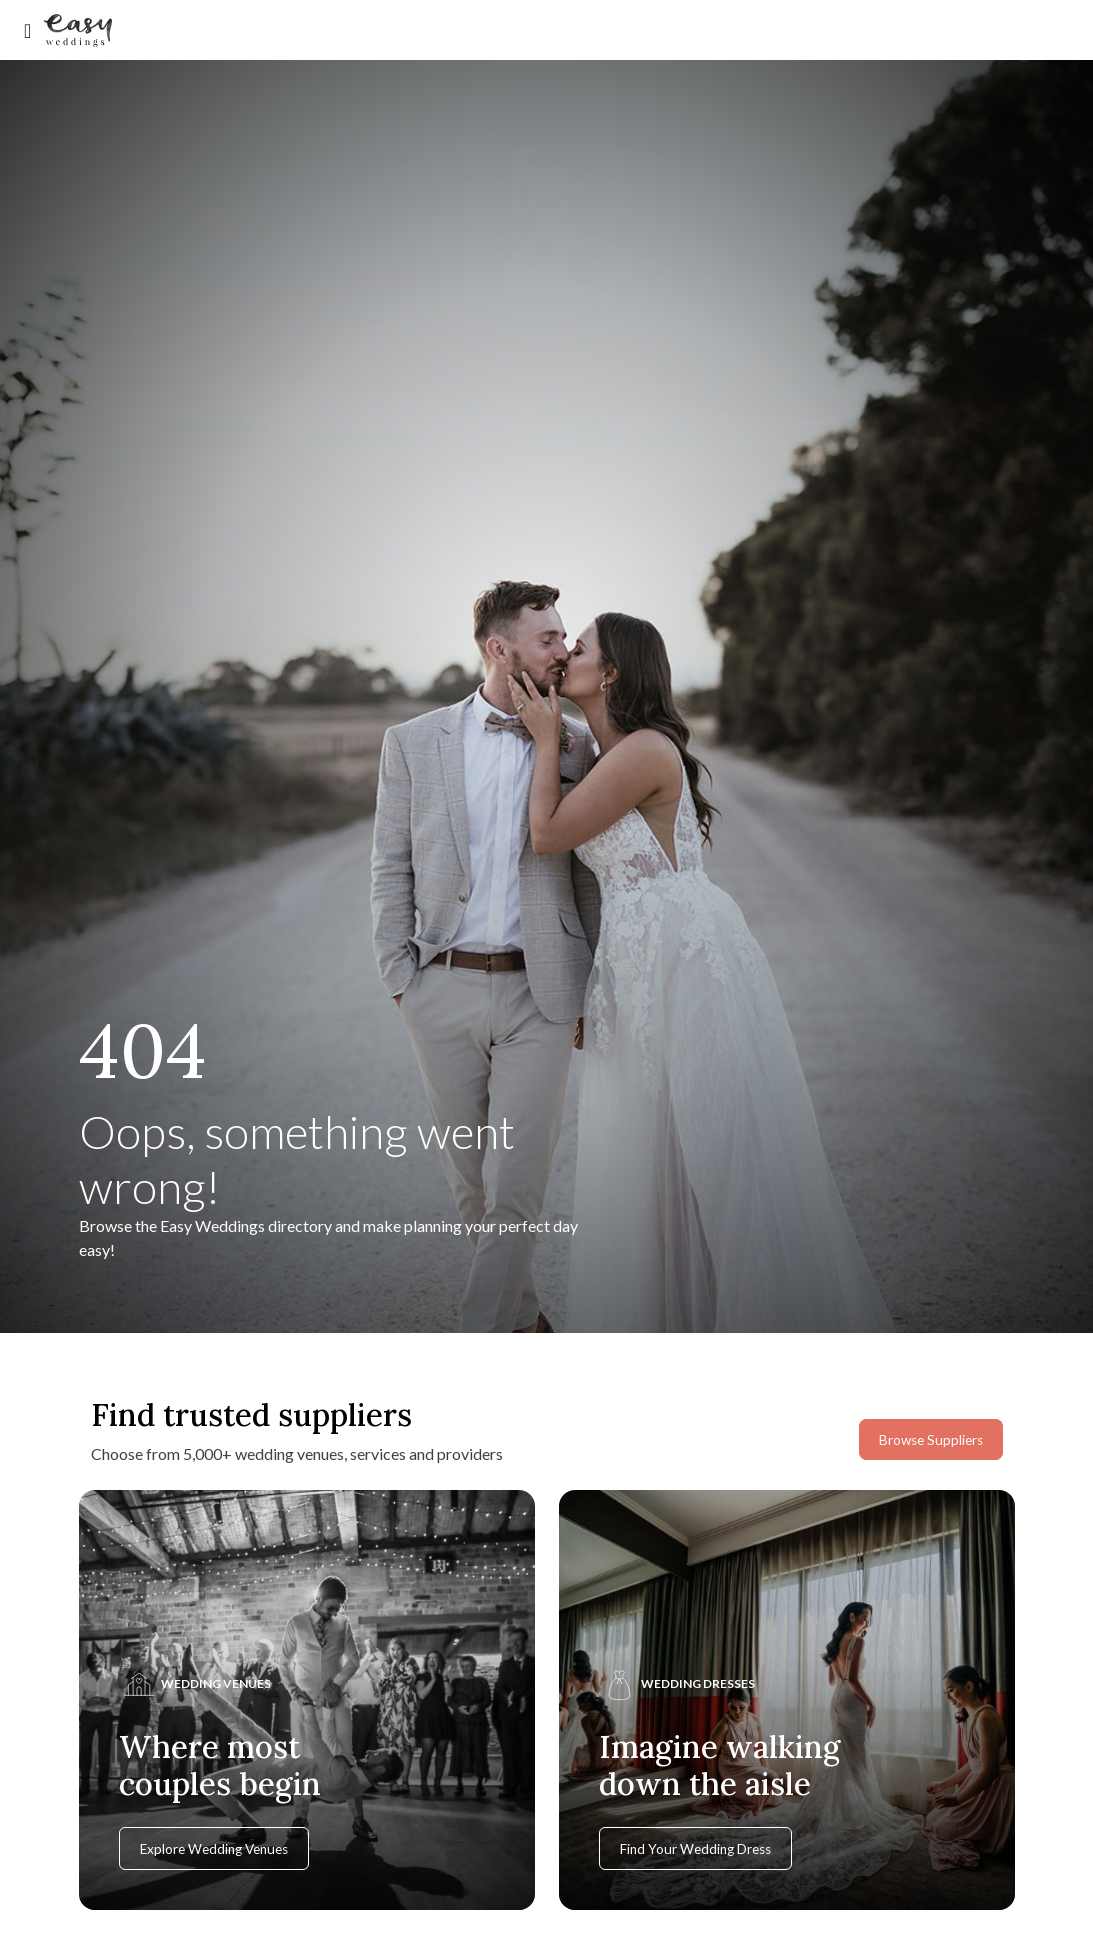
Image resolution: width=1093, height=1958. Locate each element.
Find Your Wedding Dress (695, 1849)
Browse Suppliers (931, 1440)
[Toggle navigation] (27, 30)
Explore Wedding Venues (214, 1849)
